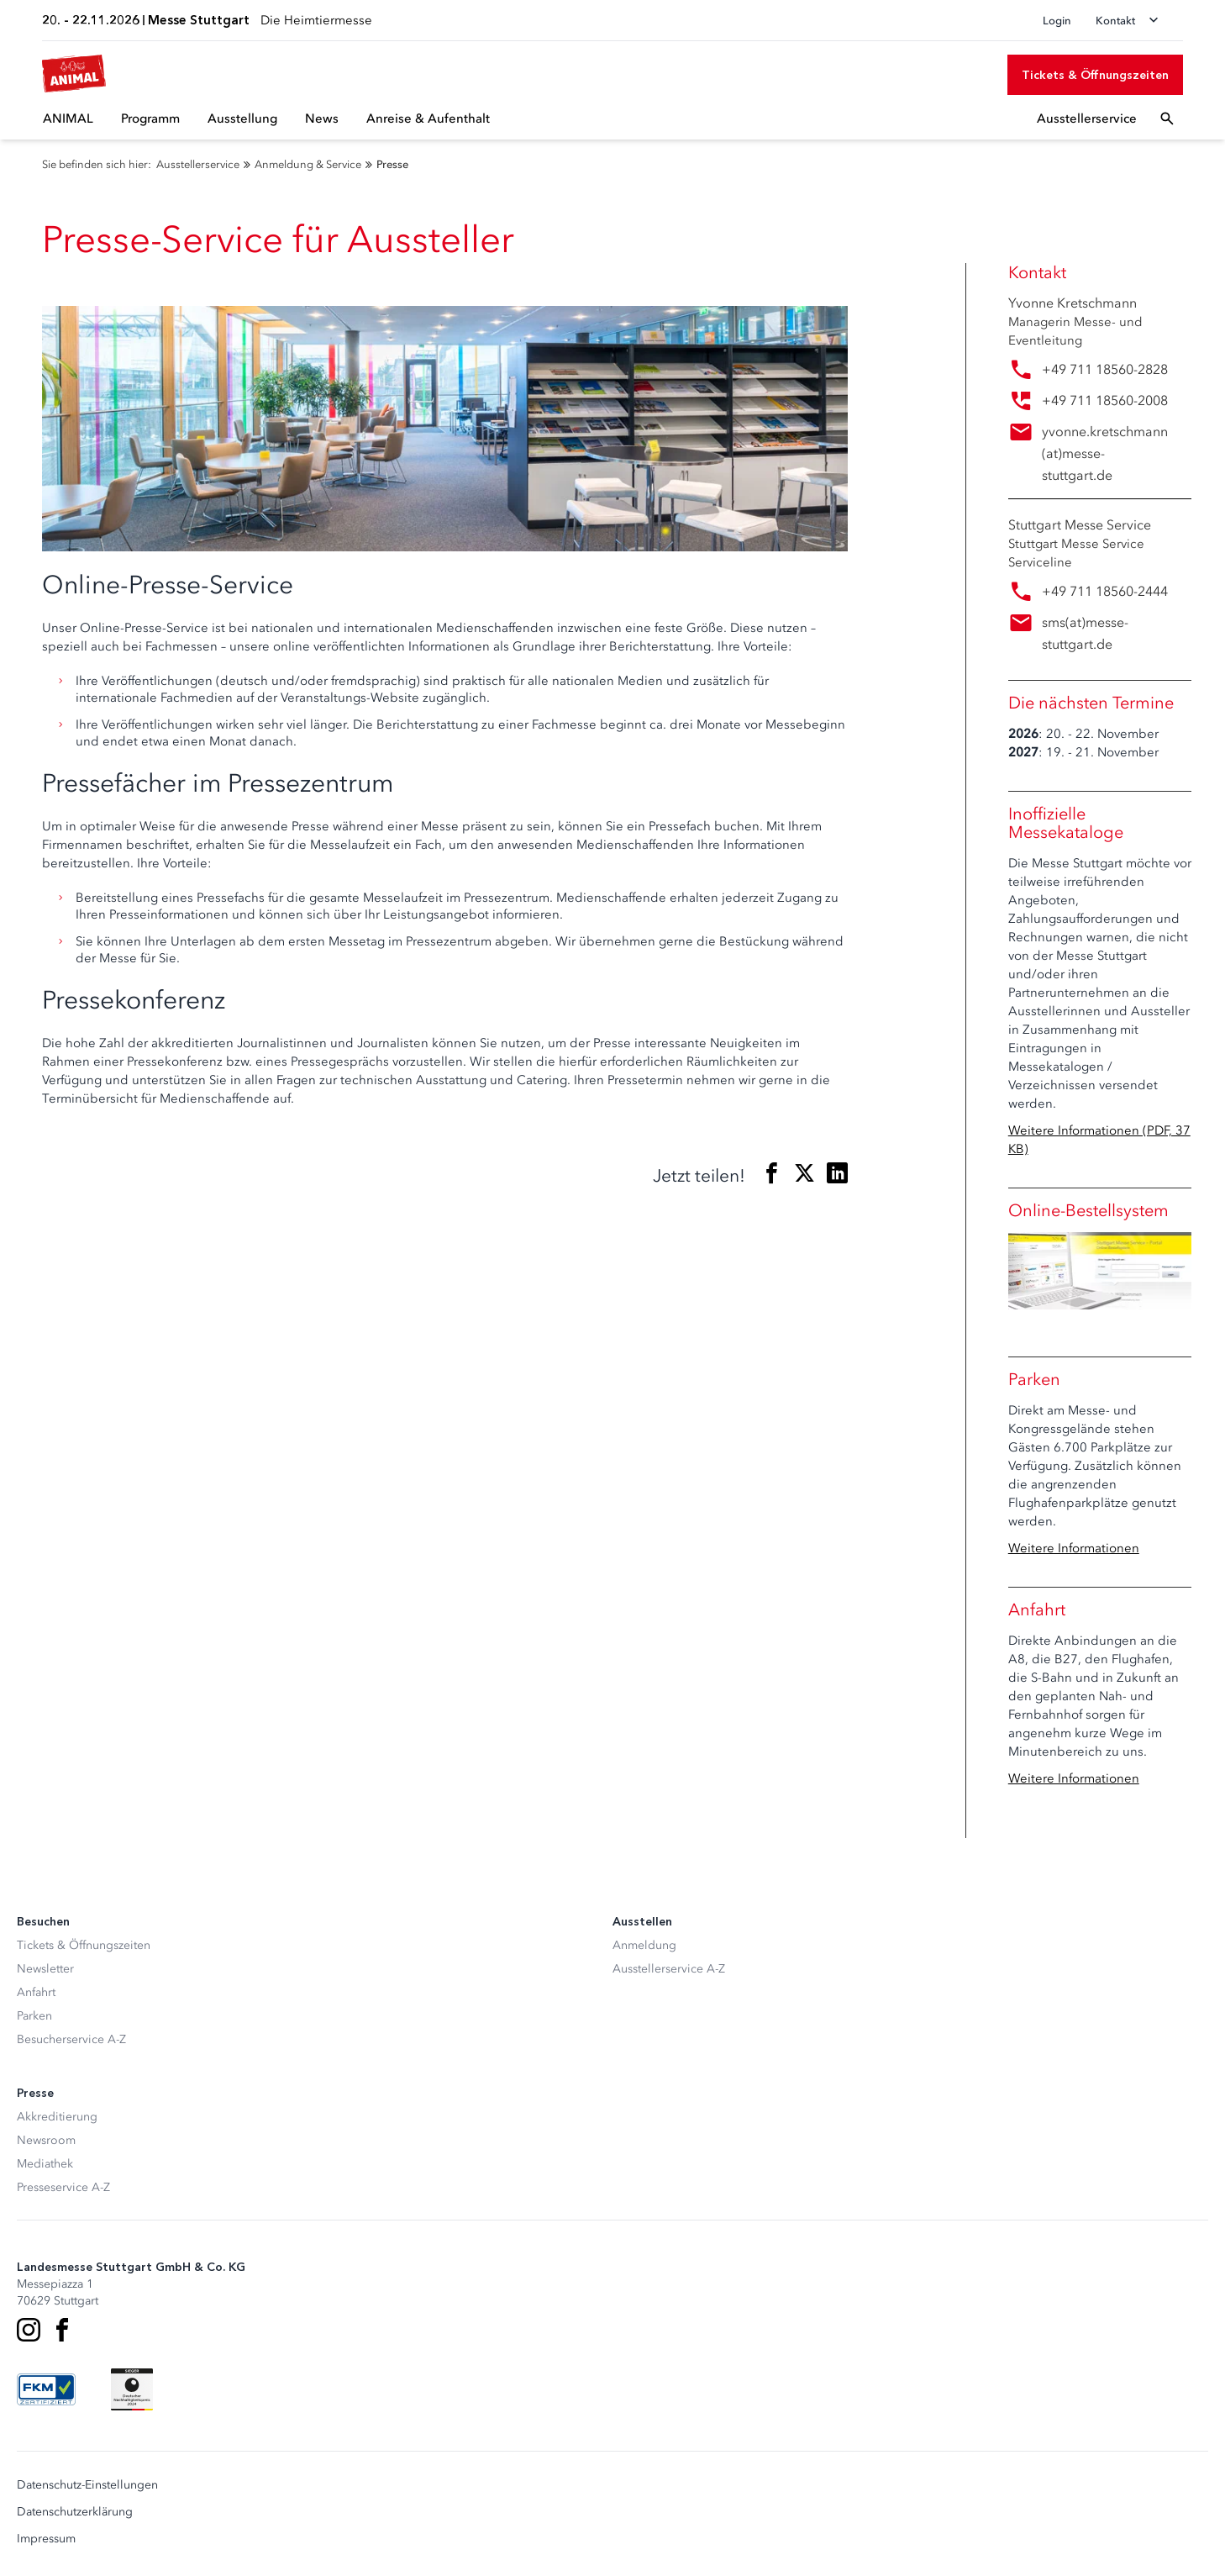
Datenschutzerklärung (75, 2512)
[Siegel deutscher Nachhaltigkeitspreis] (132, 2389)
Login (1057, 20)
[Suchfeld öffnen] (1167, 118)
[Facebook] (62, 2330)
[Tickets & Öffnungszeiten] (1095, 75)
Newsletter (45, 1969)
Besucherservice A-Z (71, 2039)
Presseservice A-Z (63, 2187)
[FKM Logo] (46, 2389)
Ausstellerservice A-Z (668, 1969)
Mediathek (45, 2164)
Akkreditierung (57, 2117)
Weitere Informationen (1073, 1548)
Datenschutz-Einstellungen (87, 2485)
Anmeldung (644, 1945)
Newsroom (46, 2140)
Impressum (46, 2539)
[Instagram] (28, 2330)
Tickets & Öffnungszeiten (83, 1945)
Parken (34, 2016)
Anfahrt (36, 1992)
